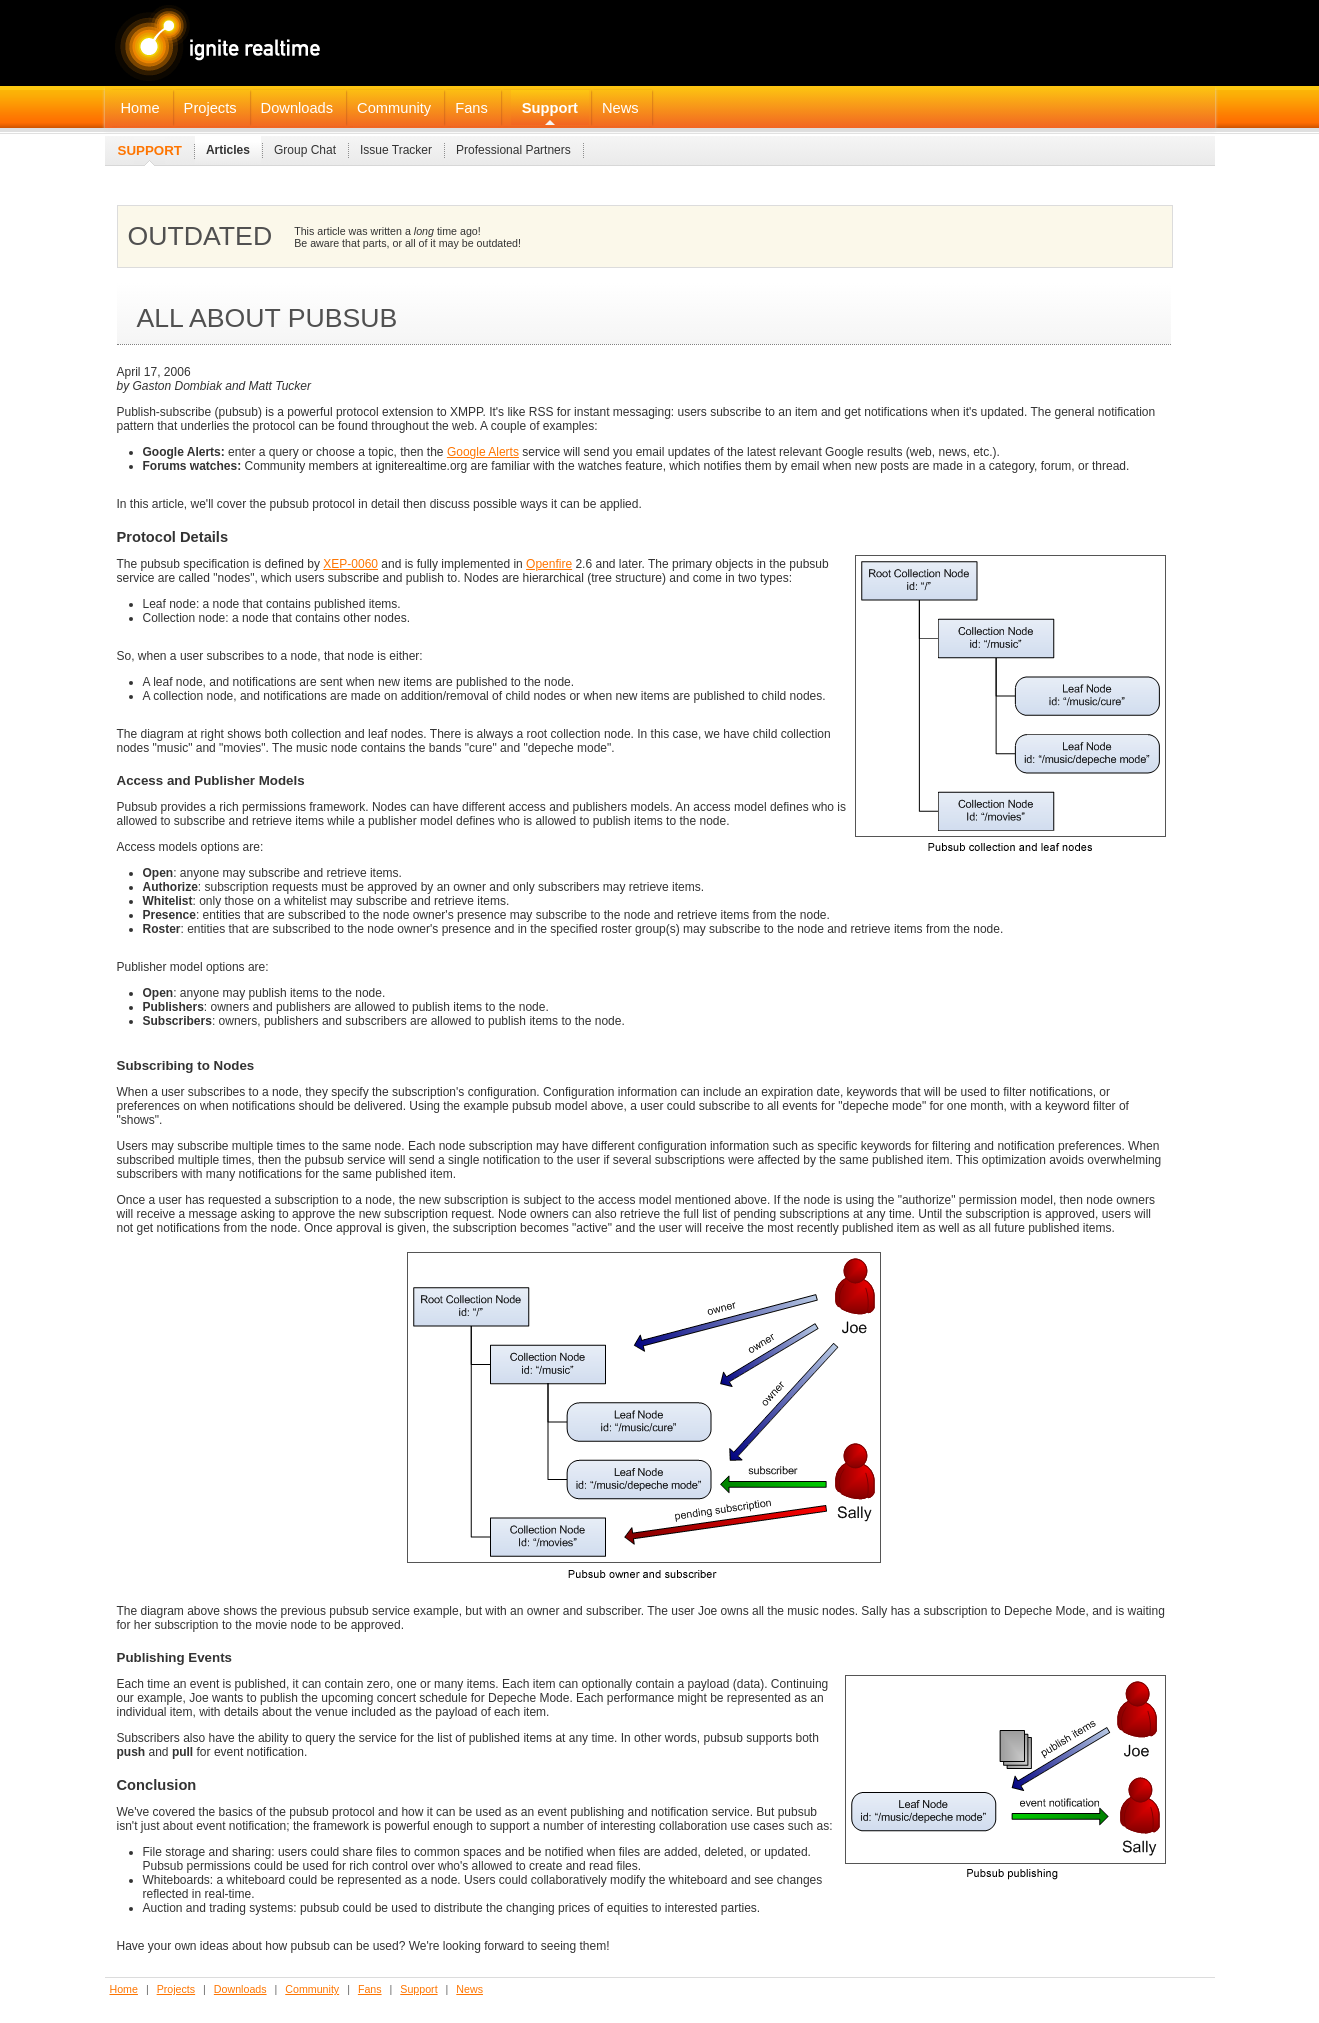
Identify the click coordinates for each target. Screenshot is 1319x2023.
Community (394, 108)
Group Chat (305, 150)
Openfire (549, 564)
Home (140, 108)
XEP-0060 (350, 564)
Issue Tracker (396, 150)
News (620, 108)
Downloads (297, 108)
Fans (471, 108)
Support (550, 108)
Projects (210, 108)
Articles (228, 150)
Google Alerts (483, 452)
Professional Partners (513, 150)
